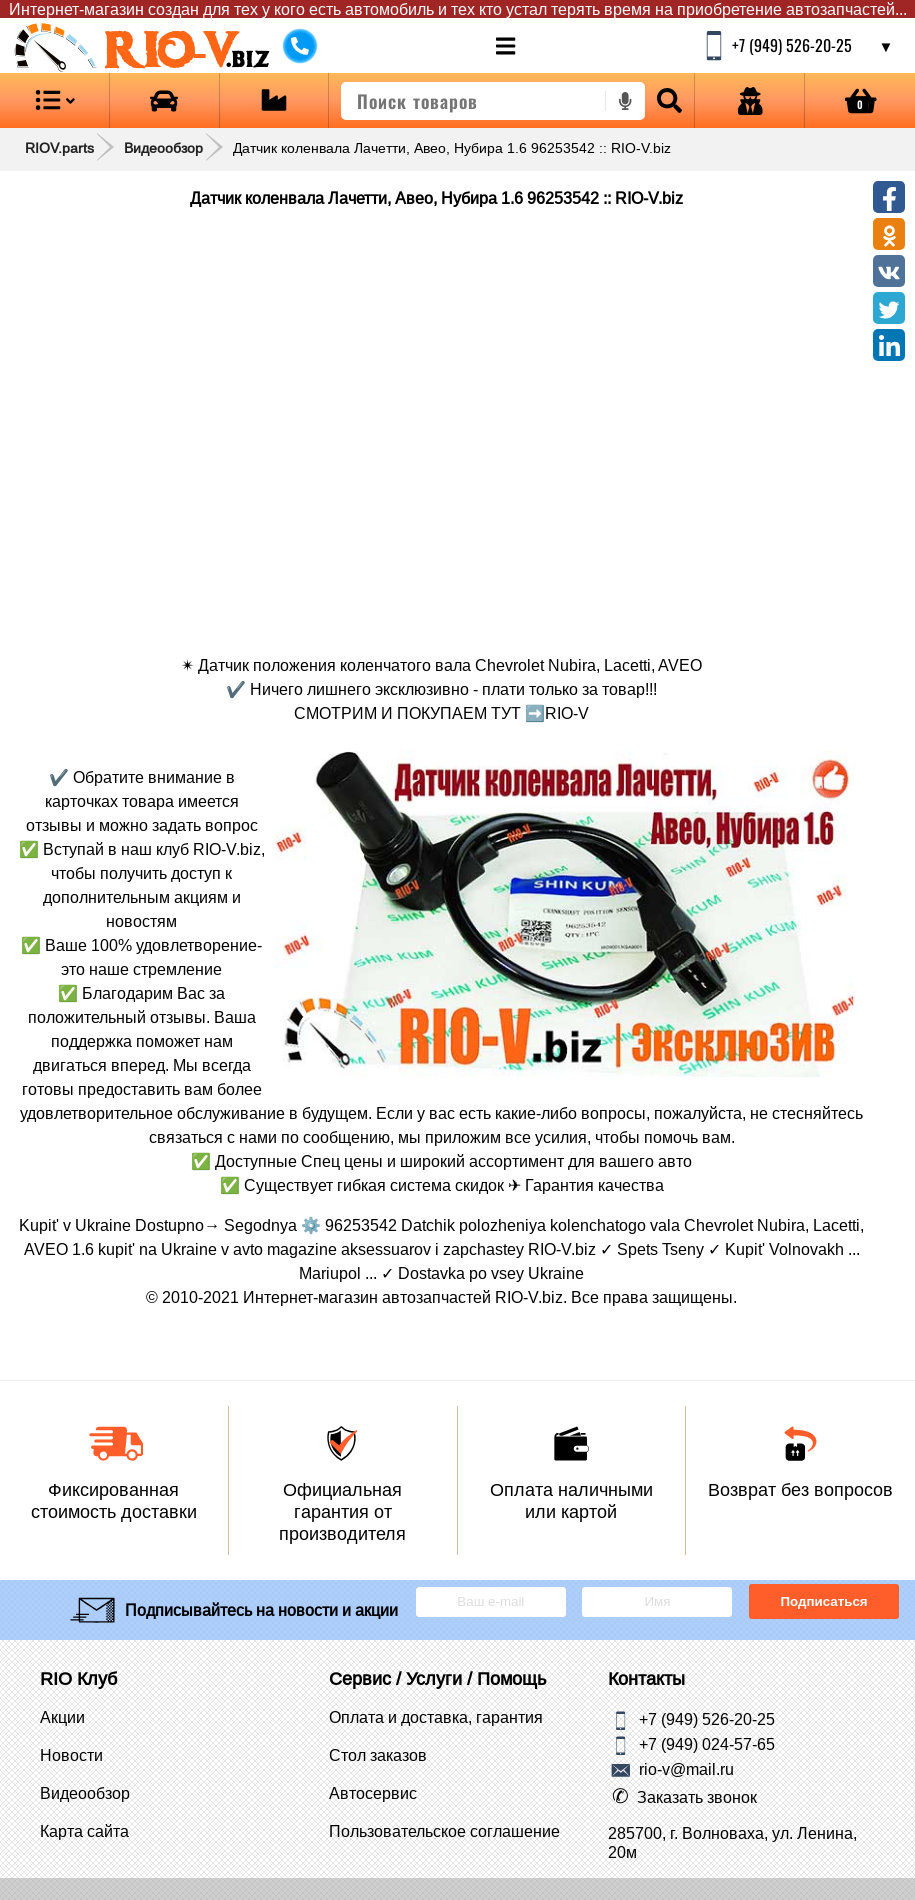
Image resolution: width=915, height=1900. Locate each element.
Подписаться (824, 1601)
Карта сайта (84, 1831)
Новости (71, 1755)
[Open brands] (164, 100)
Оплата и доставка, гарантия (436, 1717)
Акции (62, 1717)
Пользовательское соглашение (444, 1831)
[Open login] (749, 100)
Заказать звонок (697, 1797)
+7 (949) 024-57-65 (707, 1743)
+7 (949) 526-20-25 (707, 1718)
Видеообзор (163, 148)
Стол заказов (378, 1755)
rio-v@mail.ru (686, 1768)
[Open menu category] (54, 100)
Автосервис (373, 1793)
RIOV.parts (59, 148)
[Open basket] (860, 100)
